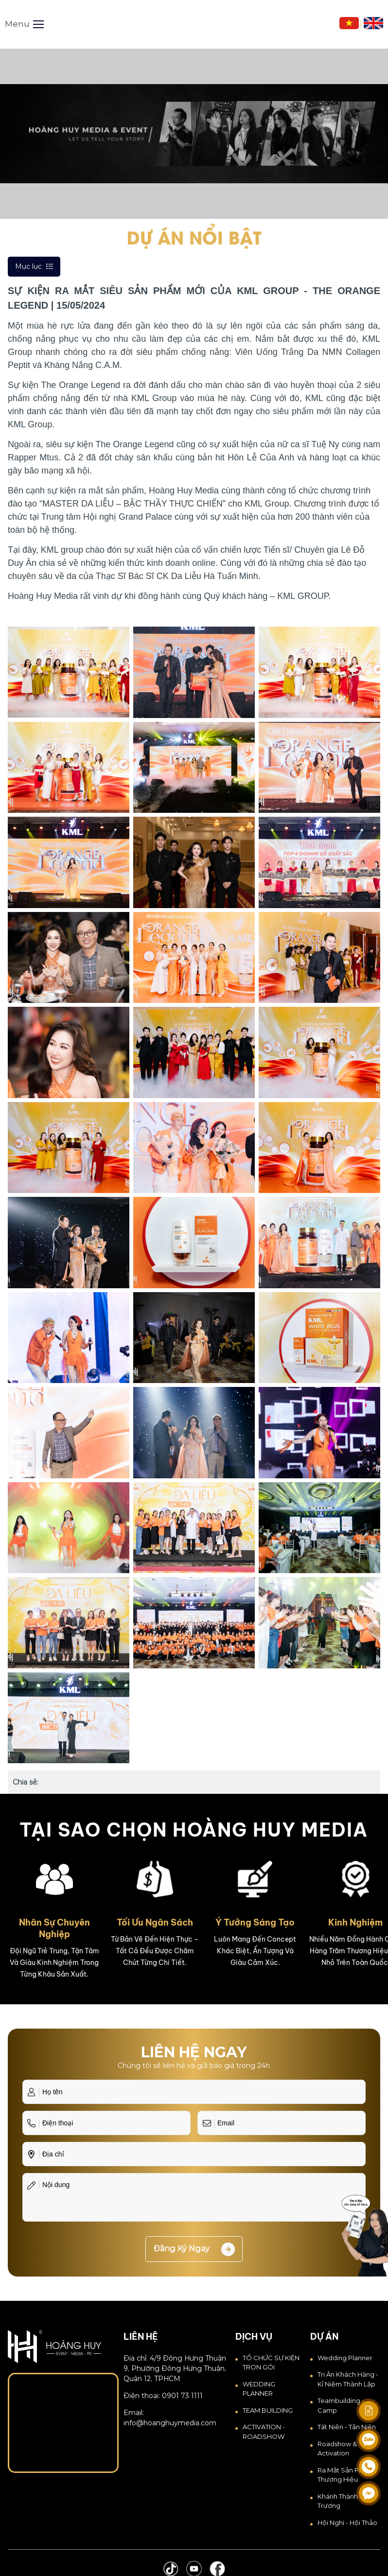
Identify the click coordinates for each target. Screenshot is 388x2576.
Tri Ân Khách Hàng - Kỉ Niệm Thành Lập (347, 2379)
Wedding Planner (344, 2358)
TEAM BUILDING (268, 2410)
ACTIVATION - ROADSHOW (264, 2431)
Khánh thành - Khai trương (347, 2501)
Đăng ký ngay (194, 2249)
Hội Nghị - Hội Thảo (347, 2522)
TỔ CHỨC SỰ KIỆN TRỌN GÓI (271, 2362)
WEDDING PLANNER (259, 2389)
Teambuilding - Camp (340, 2405)
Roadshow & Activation (337, 2448)
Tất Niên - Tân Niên (346, 2427)
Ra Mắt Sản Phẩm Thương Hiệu (345, 2475)
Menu (24, 24)
